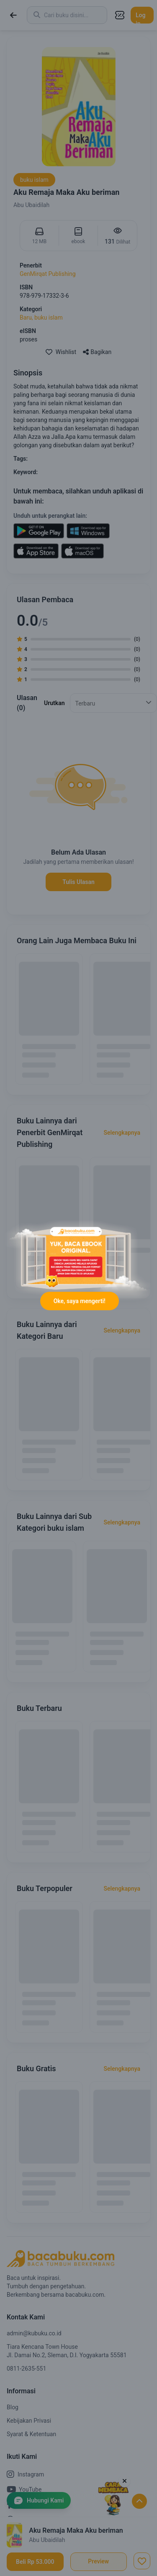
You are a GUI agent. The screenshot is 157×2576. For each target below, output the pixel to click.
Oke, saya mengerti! (80, 1301)
